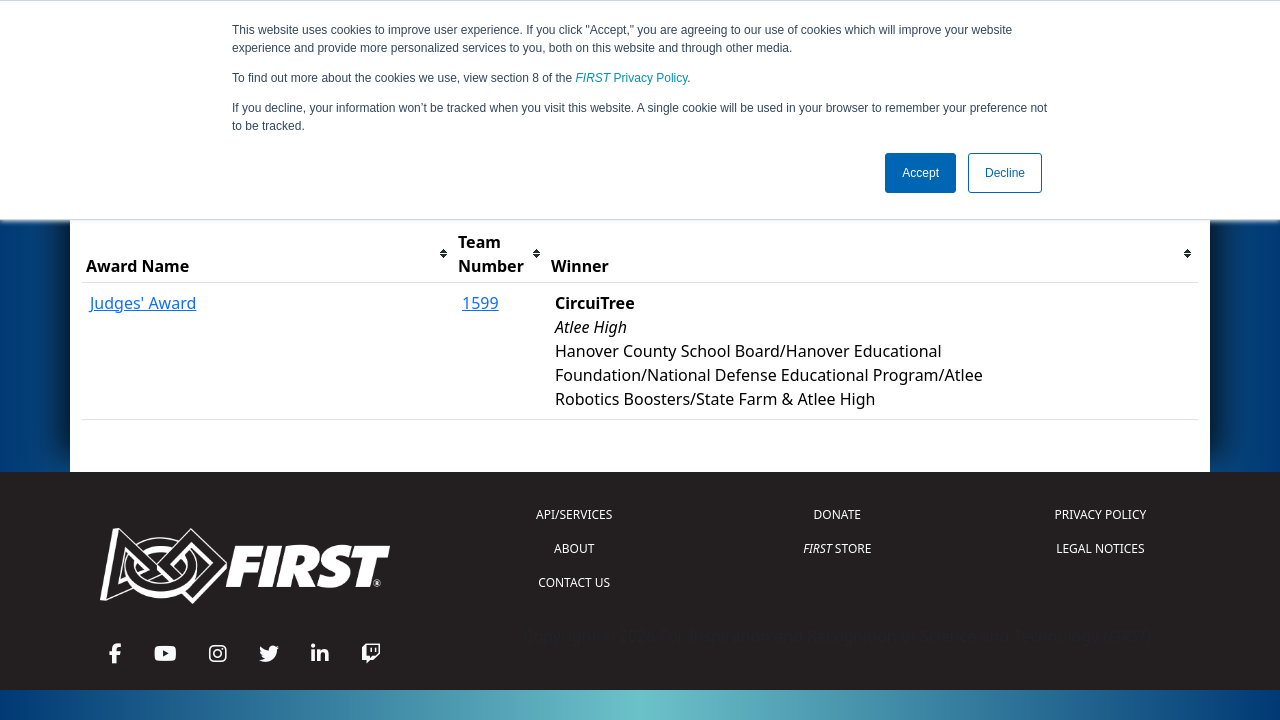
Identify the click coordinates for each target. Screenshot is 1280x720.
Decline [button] (1005, 173)
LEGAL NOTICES (1100, 548)
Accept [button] (920, 173)
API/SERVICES (574, 514)
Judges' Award (143, 303)
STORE (837, 548)
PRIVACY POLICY (1100, 514)
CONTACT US (574, 582)
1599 (480, 303)
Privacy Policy (632, 78)
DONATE (837, 514)
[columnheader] (268, 254)
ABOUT (574, 548)
